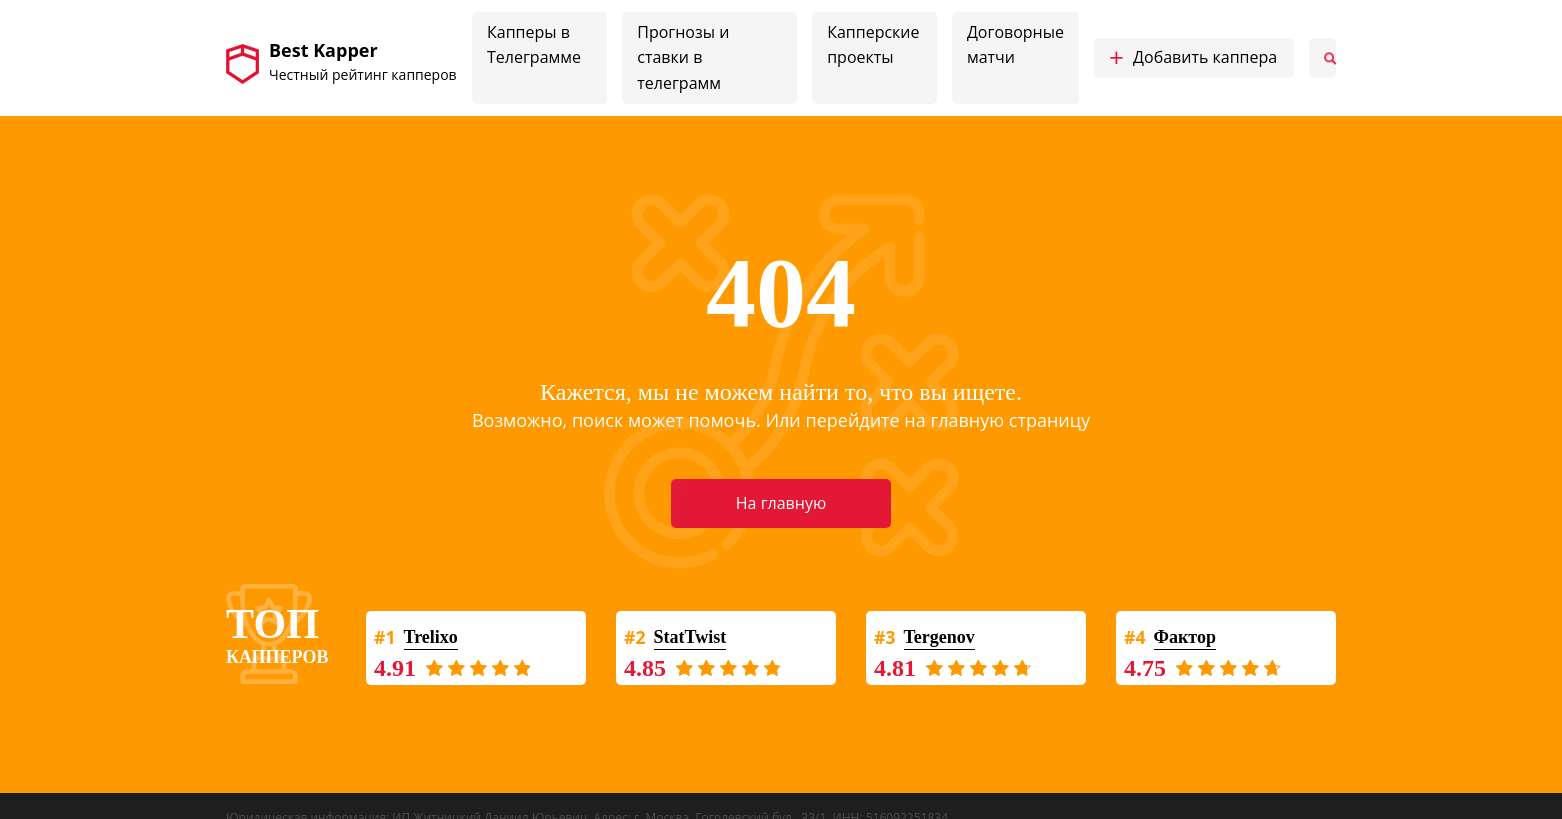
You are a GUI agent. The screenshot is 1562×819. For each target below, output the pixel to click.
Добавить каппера (1193, 58)
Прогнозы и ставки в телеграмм (683, 57)
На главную (781, 503)
